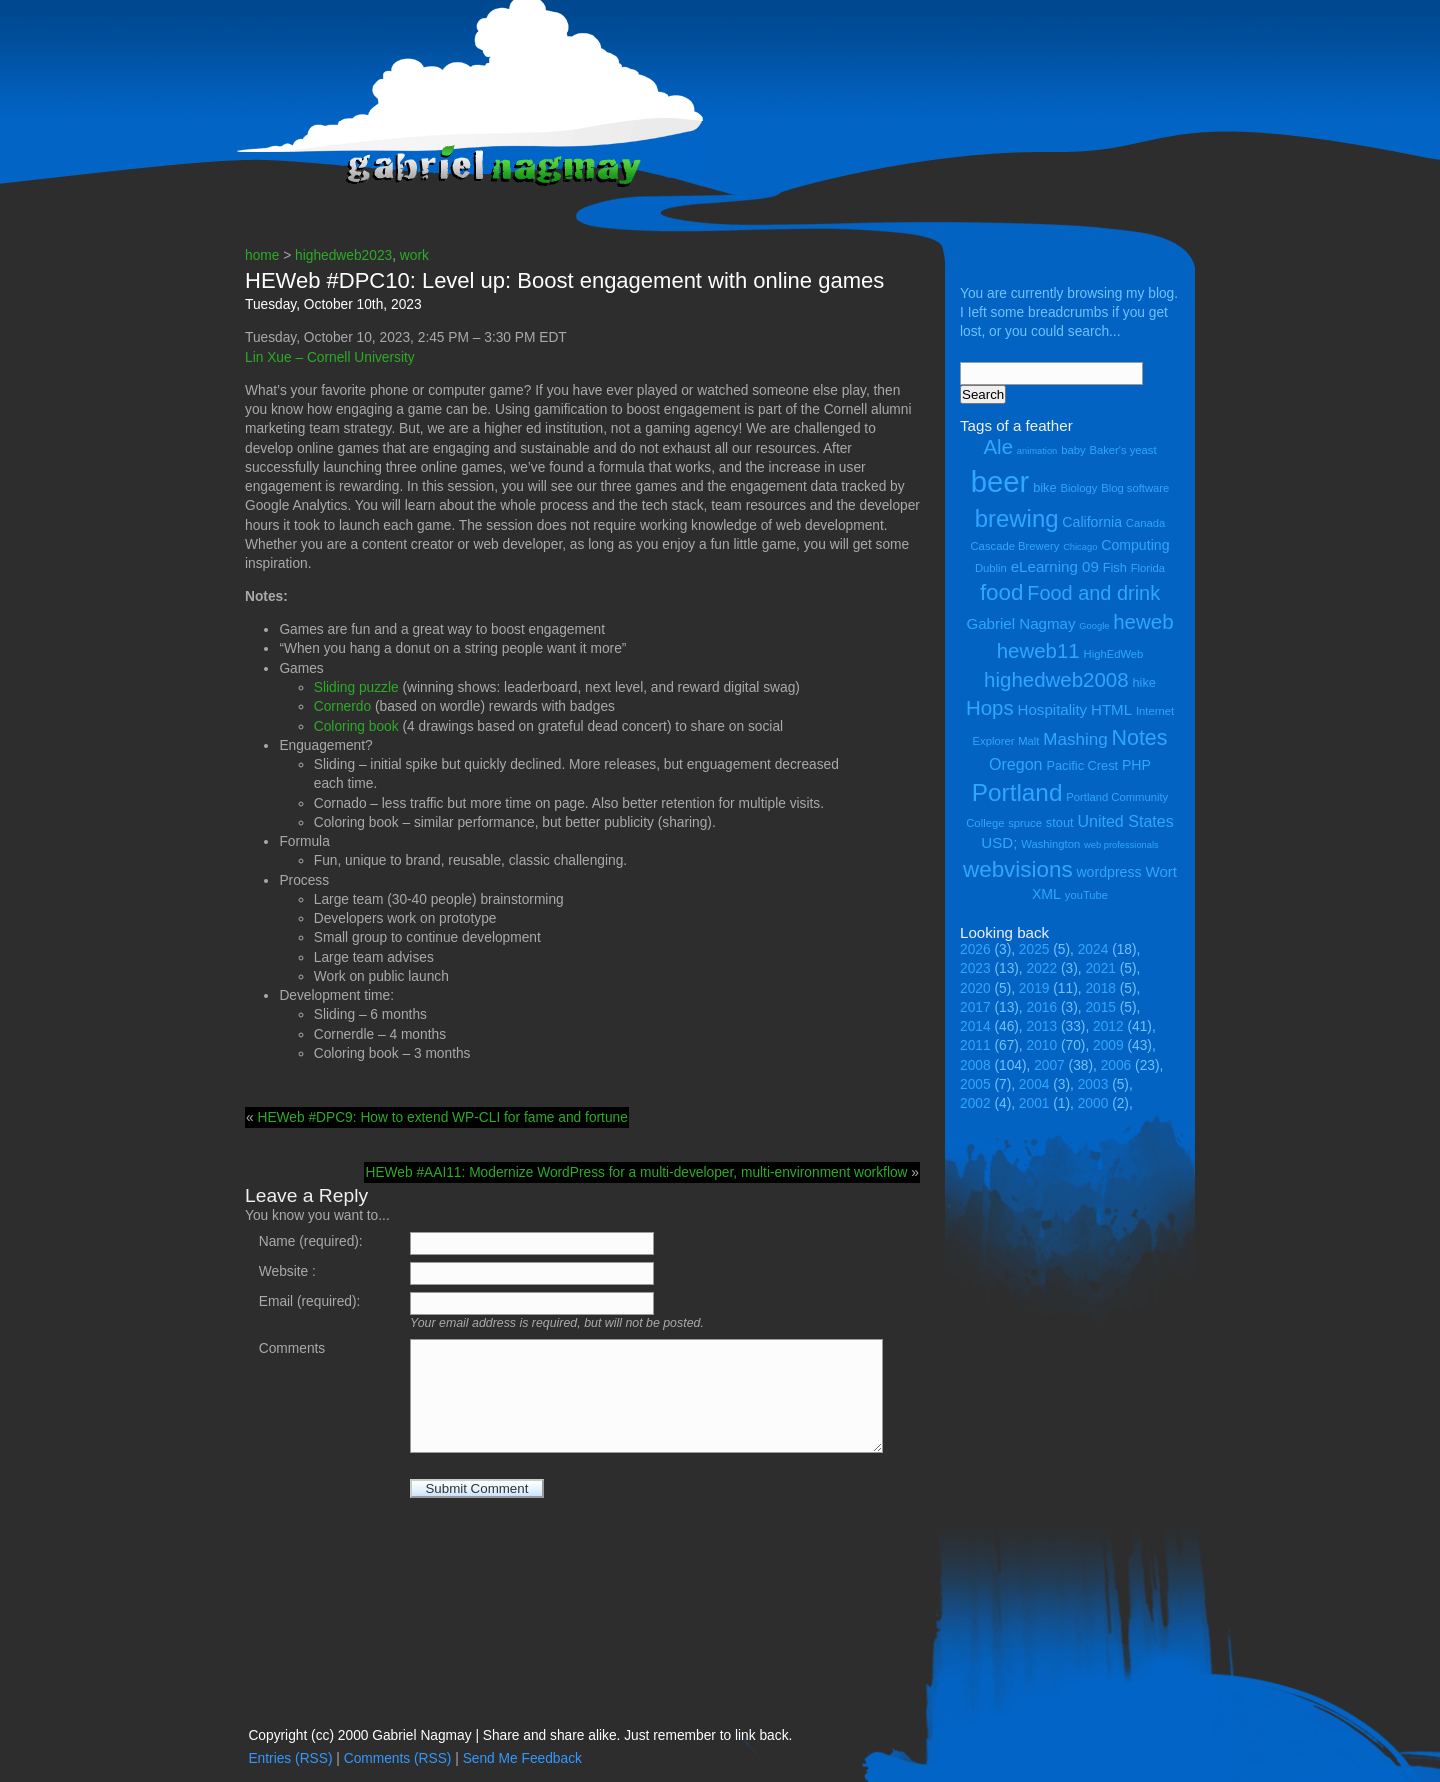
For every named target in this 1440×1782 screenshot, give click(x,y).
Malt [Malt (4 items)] (1028, 741)
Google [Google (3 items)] (1094, 626)
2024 (1093, 949)
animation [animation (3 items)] (1037, 451)
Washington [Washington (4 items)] (1050, 844)
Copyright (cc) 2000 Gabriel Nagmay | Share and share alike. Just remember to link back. (520, 1735)
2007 (1049, 1065)
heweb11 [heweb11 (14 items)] (1038, 650)
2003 (1093, 1084)
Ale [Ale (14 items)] (998, 446)
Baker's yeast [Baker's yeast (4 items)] (1122, 450)
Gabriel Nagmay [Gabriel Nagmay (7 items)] (1020, 623)
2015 (1100, 1007)
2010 (1042, 1045)
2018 (1100, 988)
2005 (975, 1084)
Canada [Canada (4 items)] (1145, 523)
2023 (975, 968)
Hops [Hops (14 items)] (990, 707)
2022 (1042, 968)
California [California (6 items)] (1092, 522)
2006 (1116, 1065)
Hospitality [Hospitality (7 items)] (1053, 709)
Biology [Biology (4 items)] (1078, 488)
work (414, 255)
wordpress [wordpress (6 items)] (1108, 872)
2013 (1042, 1026)
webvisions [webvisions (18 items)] (1018, 869)
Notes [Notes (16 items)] (1139, 738)
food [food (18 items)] (1002, 592)
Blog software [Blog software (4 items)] (1135, 488)
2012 (1108, 1026)
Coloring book (356, 726)
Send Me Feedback (522, 1758)
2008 (975, 1065)
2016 (1042, 1007)
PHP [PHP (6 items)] (1136, 765)
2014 (975, 1026)
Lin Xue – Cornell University (330, 357)
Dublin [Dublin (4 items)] (991, 568)
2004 (1034, 1084)
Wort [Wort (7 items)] (1161, 871)
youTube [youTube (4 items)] (1086, 895)
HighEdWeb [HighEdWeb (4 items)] (1114, 654)
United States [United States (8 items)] (1125, 821)
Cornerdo (342, 706)
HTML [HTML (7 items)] (1111, 709)
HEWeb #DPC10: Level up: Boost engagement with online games (564, 280)
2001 (1034, 1103)
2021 (1100, 968)
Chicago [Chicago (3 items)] (1080, 547)
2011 (975, 1045)
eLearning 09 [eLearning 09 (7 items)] (1055, 566)
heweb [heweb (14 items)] (1143, 621)
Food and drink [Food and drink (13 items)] (1093, 593)
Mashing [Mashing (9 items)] (1075, 739)
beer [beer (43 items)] (1000, 481)
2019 (1034, 988)
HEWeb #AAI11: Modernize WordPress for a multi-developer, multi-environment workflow (636, 1172)
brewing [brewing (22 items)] (1017, 518)
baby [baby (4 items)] (1073, 450)
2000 (1093, 1103)
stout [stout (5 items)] (1060, 822)
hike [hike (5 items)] (1143, 682)
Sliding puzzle (356, 687)
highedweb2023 (343, 255)
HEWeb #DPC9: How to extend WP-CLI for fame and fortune (442, 1117)
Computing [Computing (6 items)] (1135, 545)
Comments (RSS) (398, 1758)
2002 (975, 1103)
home (262, 255)
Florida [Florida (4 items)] (1148, 568)
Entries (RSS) (290, 1758)
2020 (975, 988)
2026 (975, 949)
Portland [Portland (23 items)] (1017, 792)
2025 (1034, 949)
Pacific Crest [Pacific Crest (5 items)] (1082, 765)
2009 (1108, 1045)
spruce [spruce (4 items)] (1025, 823)
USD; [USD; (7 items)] (999, 842)
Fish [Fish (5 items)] (1115, 567)
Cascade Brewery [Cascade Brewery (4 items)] (1015, 546)
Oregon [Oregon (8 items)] (1016, 764)
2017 (975, 1007)
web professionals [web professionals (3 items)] (1121, 845)
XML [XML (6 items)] (1046, 894)
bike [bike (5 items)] (1044, 487)
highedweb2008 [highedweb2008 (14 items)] (1056, 679)
